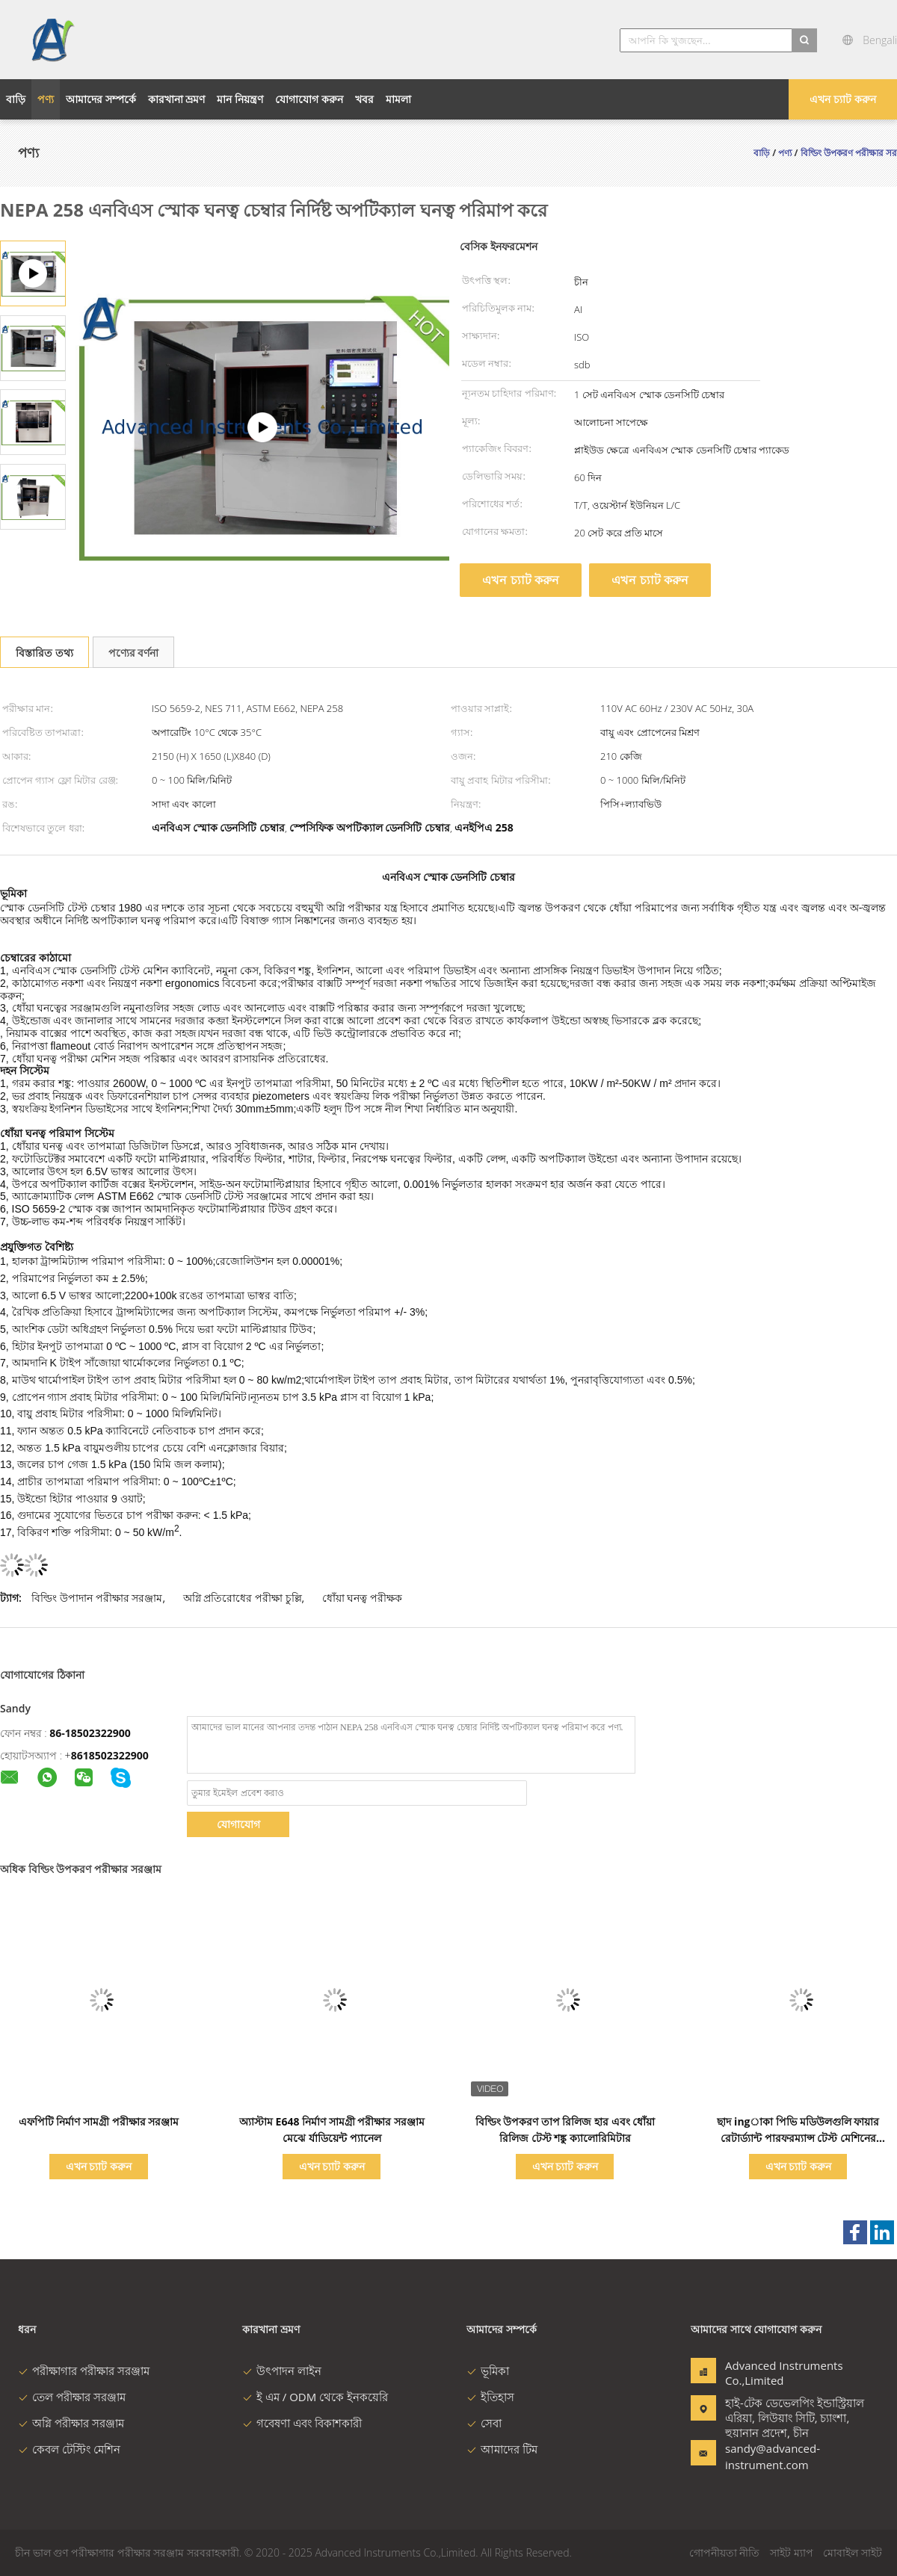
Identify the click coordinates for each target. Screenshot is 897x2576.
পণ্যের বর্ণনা (133, 652)
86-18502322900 (90, 1733)
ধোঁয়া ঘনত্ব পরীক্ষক (362, 1598)
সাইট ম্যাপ (791, 2552)
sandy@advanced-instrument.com (772, 2456)
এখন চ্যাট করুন (842, 99)
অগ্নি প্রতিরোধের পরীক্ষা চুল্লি (242, 1598)
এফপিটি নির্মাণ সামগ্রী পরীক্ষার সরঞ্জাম (99, 2121)
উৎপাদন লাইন (281, 2370)
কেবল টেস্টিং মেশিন (69, 2449)
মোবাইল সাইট (852, 2552)
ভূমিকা (487, 2370)
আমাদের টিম (501, 2449)
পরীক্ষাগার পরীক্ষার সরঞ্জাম (84, 2370)
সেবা (484, 2422)
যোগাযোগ (238, 1824)
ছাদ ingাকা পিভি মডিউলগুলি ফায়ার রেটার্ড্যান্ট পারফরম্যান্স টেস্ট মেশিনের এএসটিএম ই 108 (798, 2137)
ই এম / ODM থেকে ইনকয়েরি (315, 2396)
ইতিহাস (490, 2396)
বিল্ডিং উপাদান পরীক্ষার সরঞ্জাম (96, 1598)
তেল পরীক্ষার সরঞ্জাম (72, 2396)
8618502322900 (110, 1755)
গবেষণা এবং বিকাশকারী (302, 2422)
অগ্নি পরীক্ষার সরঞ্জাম (71, 2422)
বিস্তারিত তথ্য (44, 652)
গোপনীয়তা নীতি (724, 2552)
